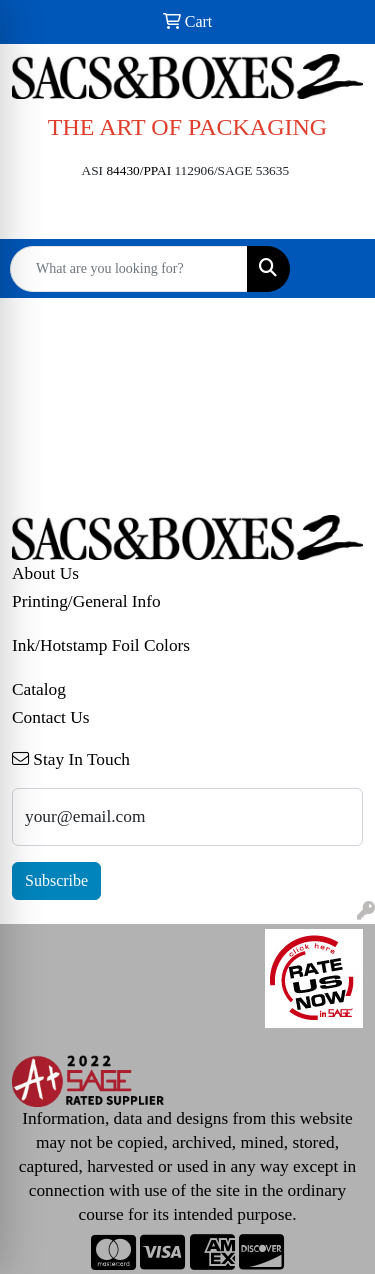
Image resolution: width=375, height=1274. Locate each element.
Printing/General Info (86, 601)
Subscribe (56, 880)
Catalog (39, 689)
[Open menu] (335, 269)
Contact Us (51, 717)
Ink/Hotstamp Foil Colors (101, 645)
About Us (45, 573)
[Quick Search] (129, 269)
